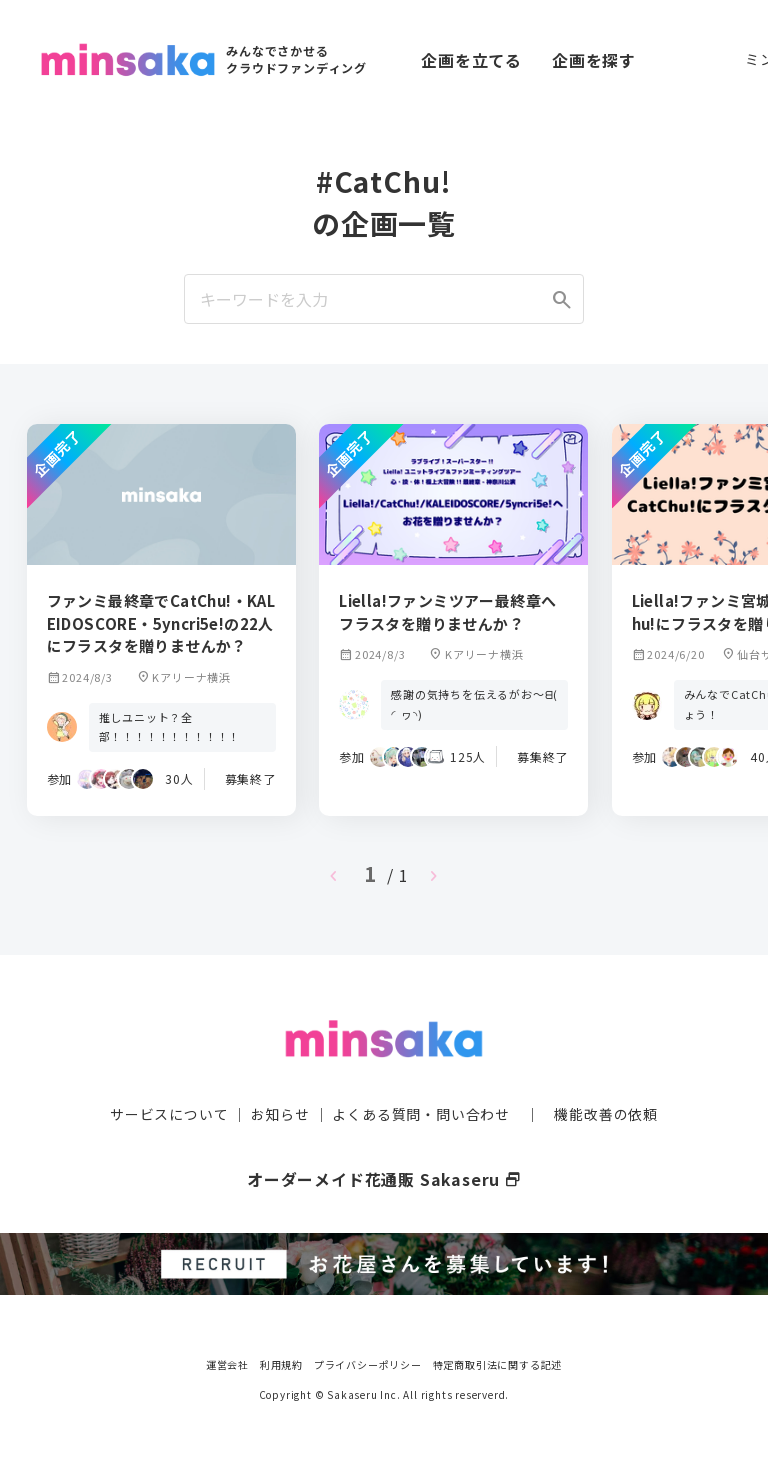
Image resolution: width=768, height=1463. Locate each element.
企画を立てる (471, 60)
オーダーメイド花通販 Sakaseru (384, 1178)
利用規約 (281, 1362)
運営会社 (227, 1362)
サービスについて (169, 1113)
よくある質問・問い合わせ (421, 1113)
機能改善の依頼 (606, 1113)
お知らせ (280, 1113)
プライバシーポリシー (368, 1362)
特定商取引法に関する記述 (498, 1362)
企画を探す (594, 60)
